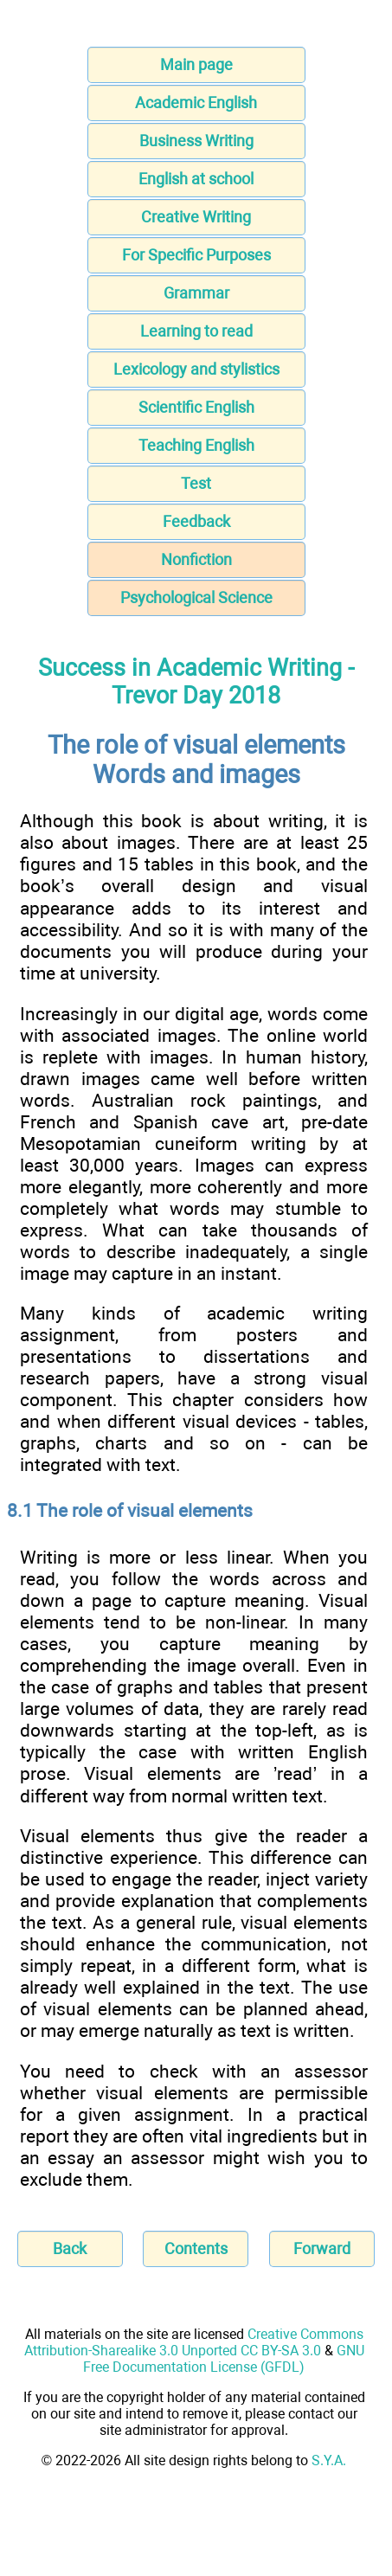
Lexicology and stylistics (196, 369)
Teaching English (196, 445)
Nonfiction (196, 559)
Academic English (196, 102)
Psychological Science (196, 597)
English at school (196, 179)
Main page (196, 64)
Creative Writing (196, 217)
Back (70, 2248)
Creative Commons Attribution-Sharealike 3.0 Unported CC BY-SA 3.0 (193, 2342)
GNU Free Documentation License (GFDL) (223, 2358)
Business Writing (196, 141)
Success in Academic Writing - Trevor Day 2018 (196, 682)
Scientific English (196, 407)
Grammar (196, 293)
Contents (196, 2248)
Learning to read (196, 331)
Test (196, 483)
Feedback (196, 521)
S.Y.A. (329, 2460)
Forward (321, 2248)
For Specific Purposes (196, 255)
